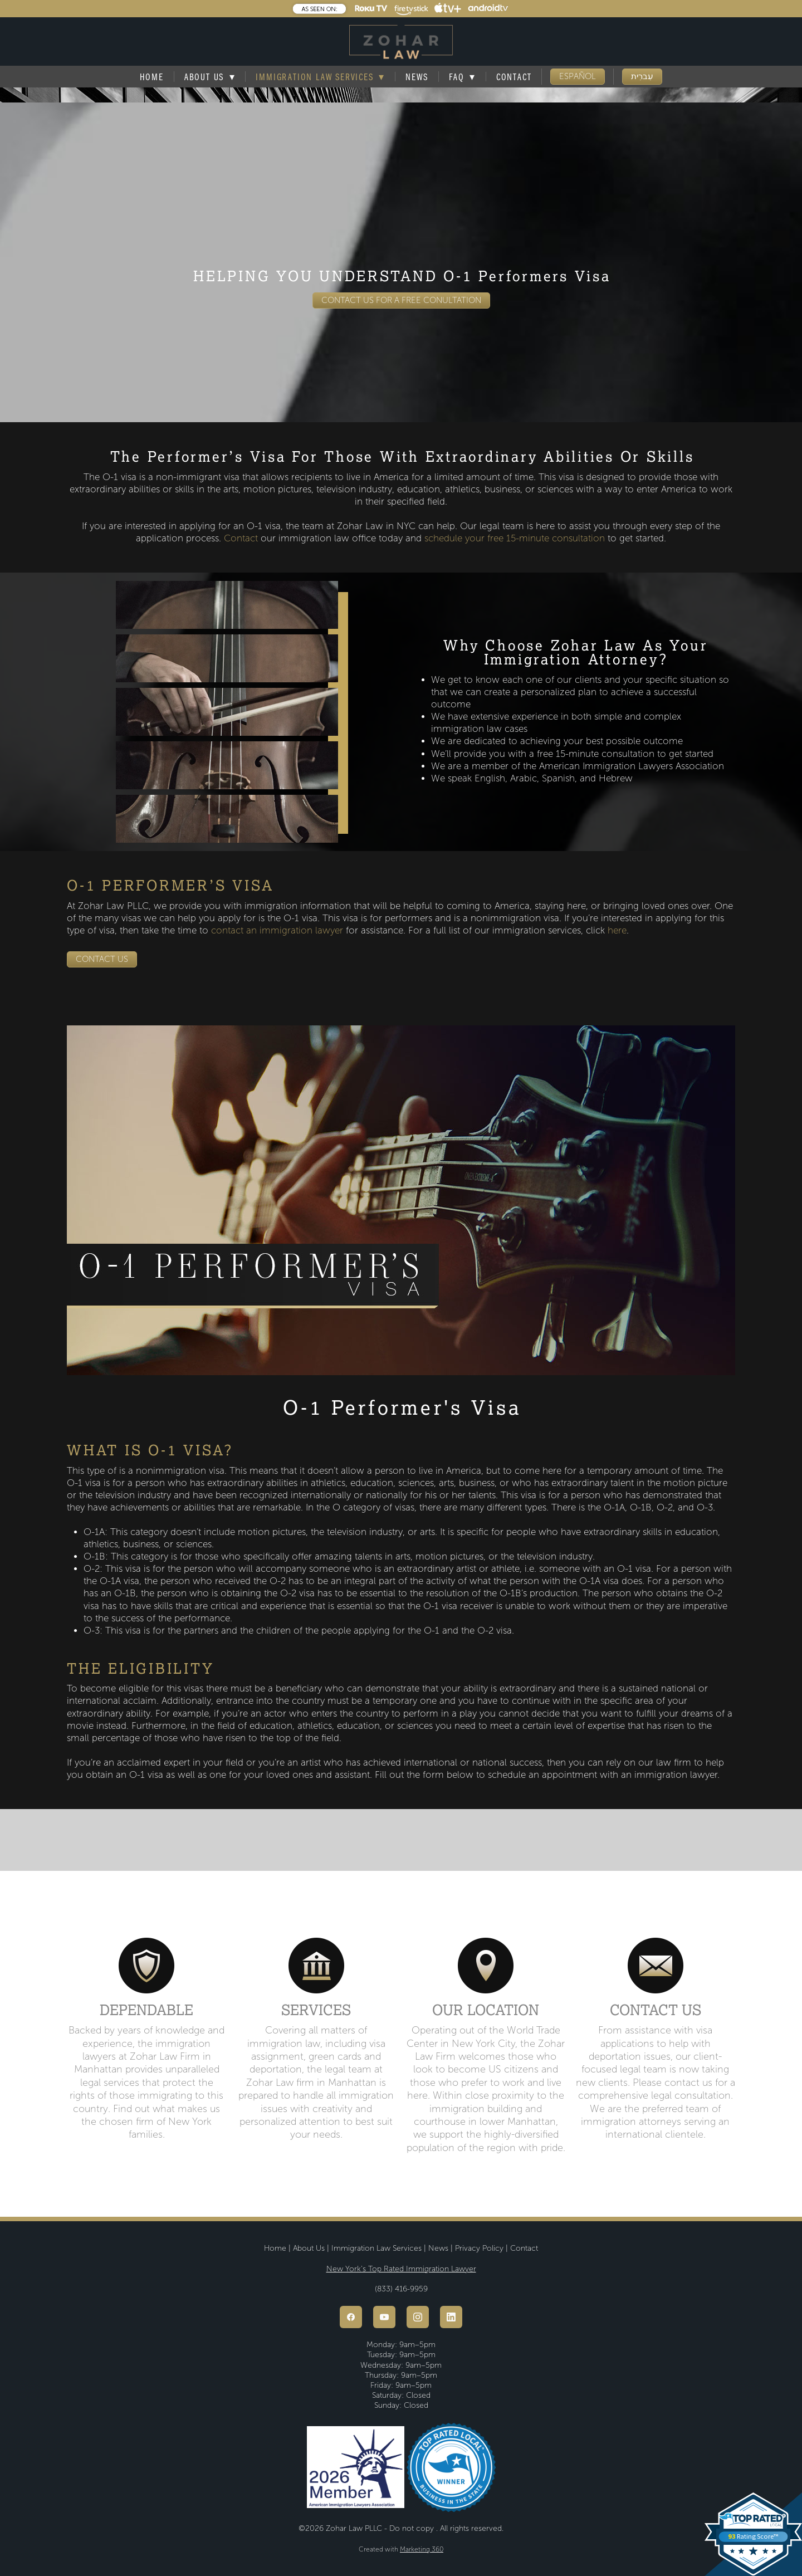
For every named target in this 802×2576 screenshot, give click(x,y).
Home (152, 76)
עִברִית (642, 76)
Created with (401, 2549)
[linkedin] (451, 2317)
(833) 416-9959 (401, 2289)
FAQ (462, 77)
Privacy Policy (479, 2248)
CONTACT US (102, 959)
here (617, 930)
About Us (309, 2248)
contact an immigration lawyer (277, 930)
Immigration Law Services (320, 77)
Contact (514, 76)
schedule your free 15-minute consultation (514, 538)
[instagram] (418, 2317)
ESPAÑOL (577, 76)
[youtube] (384, 2317)
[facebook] (351, 2317)
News (416, 76)
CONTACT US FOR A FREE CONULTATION (401, 300)
